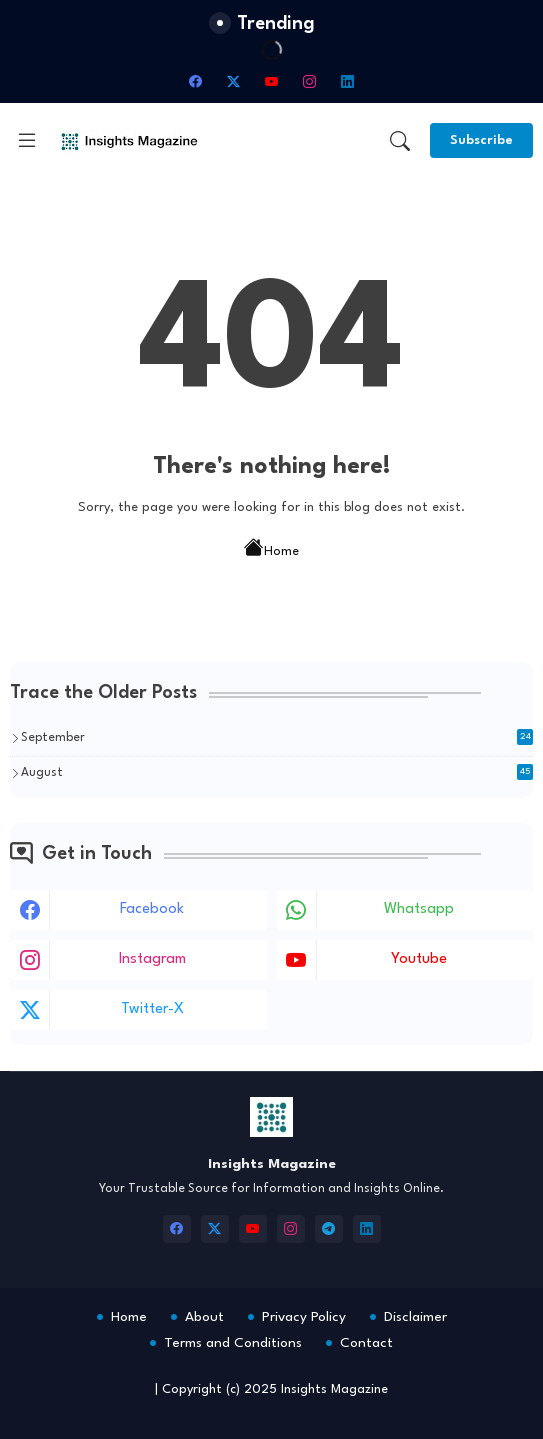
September (277, 737)
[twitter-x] (234, 81)
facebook (152, 909)
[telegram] (329, 1229)
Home (271, 550)
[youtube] (272, 81)
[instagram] (310, 81)
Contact (366, 1343)
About (204, 1317)
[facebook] (196, 81)
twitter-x (152, 1009)
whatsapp (419, 909)
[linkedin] (348, 81)
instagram (152, 959)
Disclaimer (415, 1317)
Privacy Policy (304, 1317)
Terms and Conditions (233, 1343)
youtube (419, 959)
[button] (400, 141)
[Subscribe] (481, 140)
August (277, 772)
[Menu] (27, 141)
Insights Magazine (334, 1389)
